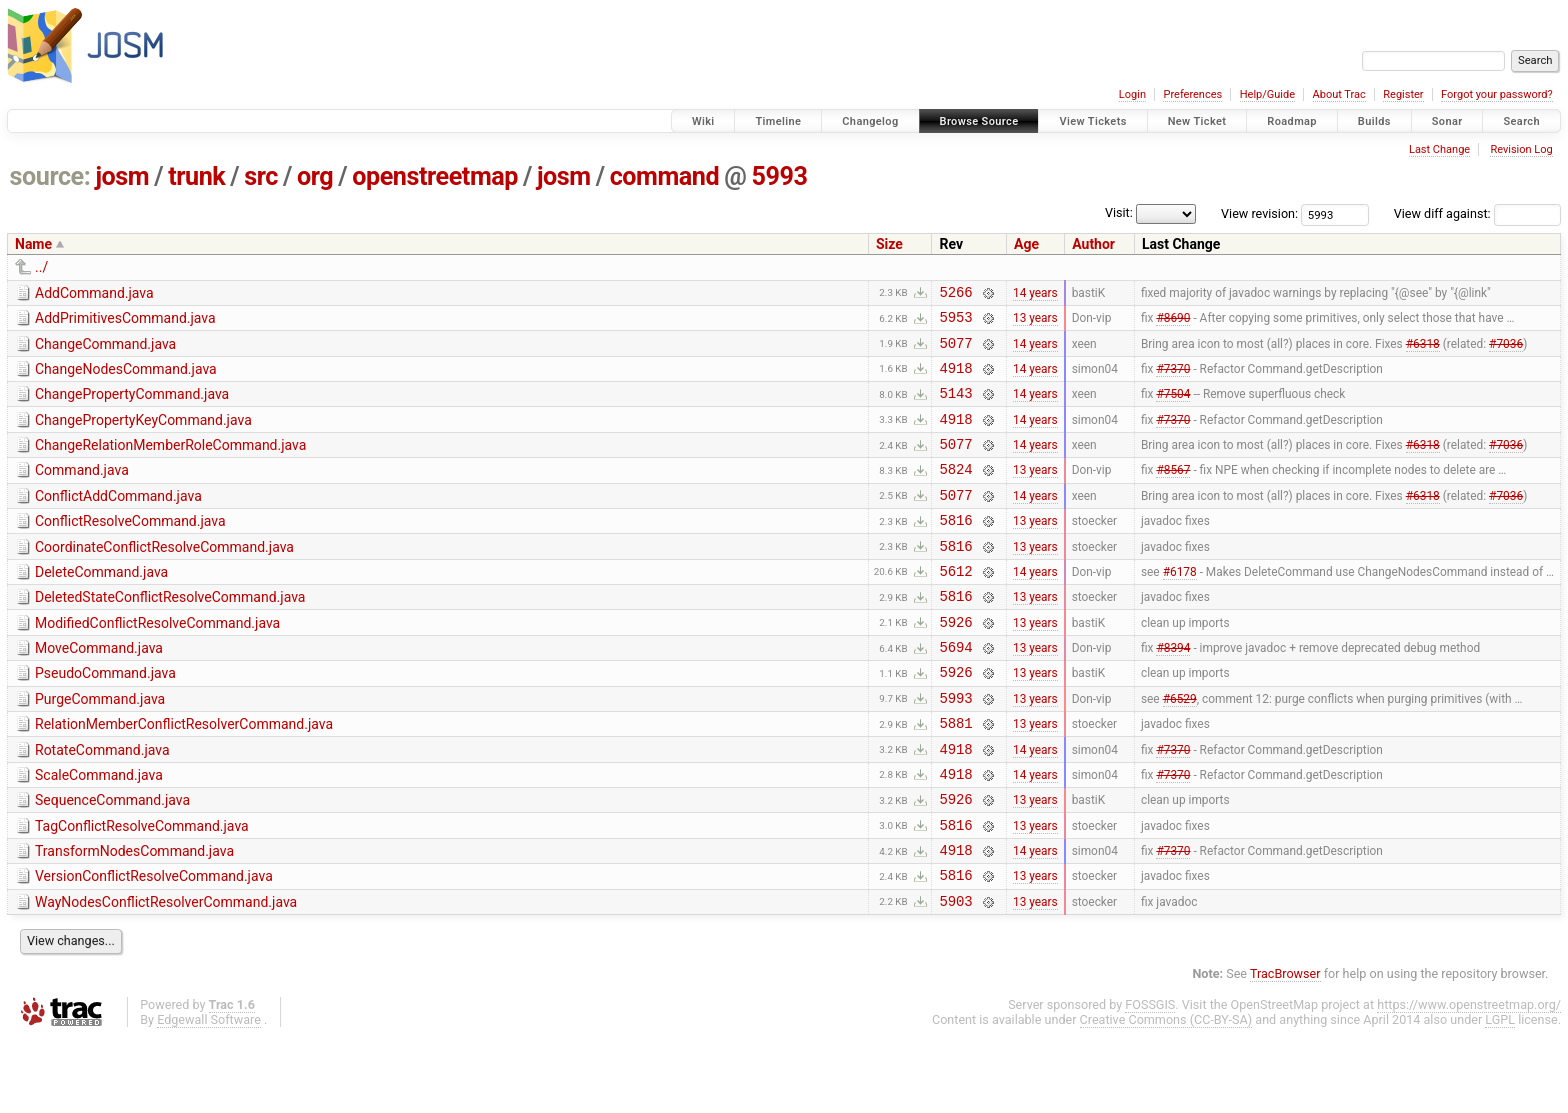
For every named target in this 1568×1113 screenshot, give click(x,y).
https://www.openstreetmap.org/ (1469, 1079)
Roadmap (1292, 121)
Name (33, 244)
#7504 (1173, 408)
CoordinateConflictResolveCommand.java (164, 577)
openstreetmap (435, 176)
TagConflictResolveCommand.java (142, 889)
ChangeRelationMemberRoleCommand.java (170, 463)
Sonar (1447, 121)
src (261, 176)
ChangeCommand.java (105, 350)
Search (1521, 121)
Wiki (703, 121)
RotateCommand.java (102, 804)
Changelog (870, 121)
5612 (955, 606)
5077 (955, 351)
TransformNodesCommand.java (134, 917)
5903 (955, 975)
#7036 (1506, 351)
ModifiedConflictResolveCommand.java (157, 662)
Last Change (1439, 149)
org (315, 176)
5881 (955, 776)
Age (1026, 244)
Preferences (1192, 94)
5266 (955, 294)
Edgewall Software (209, 1094)
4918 (955, 379)
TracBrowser (1285, 1048)
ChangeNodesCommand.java (126, 378)
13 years (1035, 323)
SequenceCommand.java (112, 860)
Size (889, 244)
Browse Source (979, 121)
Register (1403, 94)
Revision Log (1521, 149)
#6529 (1180, 748)
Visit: (1119, 212)
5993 (779, 176)
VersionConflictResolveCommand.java (154, 945)
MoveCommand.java (99, 690)
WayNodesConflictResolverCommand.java (166, 974)
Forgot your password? (1497, 94)
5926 (955, 663)
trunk (196, 176)
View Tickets (1092, 121)
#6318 (1423, 351)
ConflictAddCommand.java (118, 520)
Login (1132, 94)
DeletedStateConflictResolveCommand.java (170, 633)
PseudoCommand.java (105, 718)
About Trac (1339, 94)
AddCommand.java (94, 293)
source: (50, 176)
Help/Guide (1267, 94)
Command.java (82, 491)
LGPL (1500, 1094)
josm (122, 176)
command (665, 176)
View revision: (1259, 213)
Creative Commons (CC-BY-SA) (1166, 1094)
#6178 (1180, 606)
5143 (955, 407)
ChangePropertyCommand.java (132, 406)
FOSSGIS (1150, 1079)
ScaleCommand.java (99, 832)
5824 (955, 492)
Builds (1374, 121)
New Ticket (1197, 121)
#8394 (1173, 692)
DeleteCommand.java (101, 605)
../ (41, 267)
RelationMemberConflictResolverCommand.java (184, 775)
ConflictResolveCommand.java (130, 548)
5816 (955, 549)
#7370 (1173, 379)
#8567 (1173, 493)
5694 (955, 691)
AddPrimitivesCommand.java (125, 321)
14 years (1035, 294)
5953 (955, 322)
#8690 (1173, 323)
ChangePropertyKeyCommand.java (143, 435)
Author (1093, 244)
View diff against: (1477, 213)
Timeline (778, 121)
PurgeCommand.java (100, 747)
